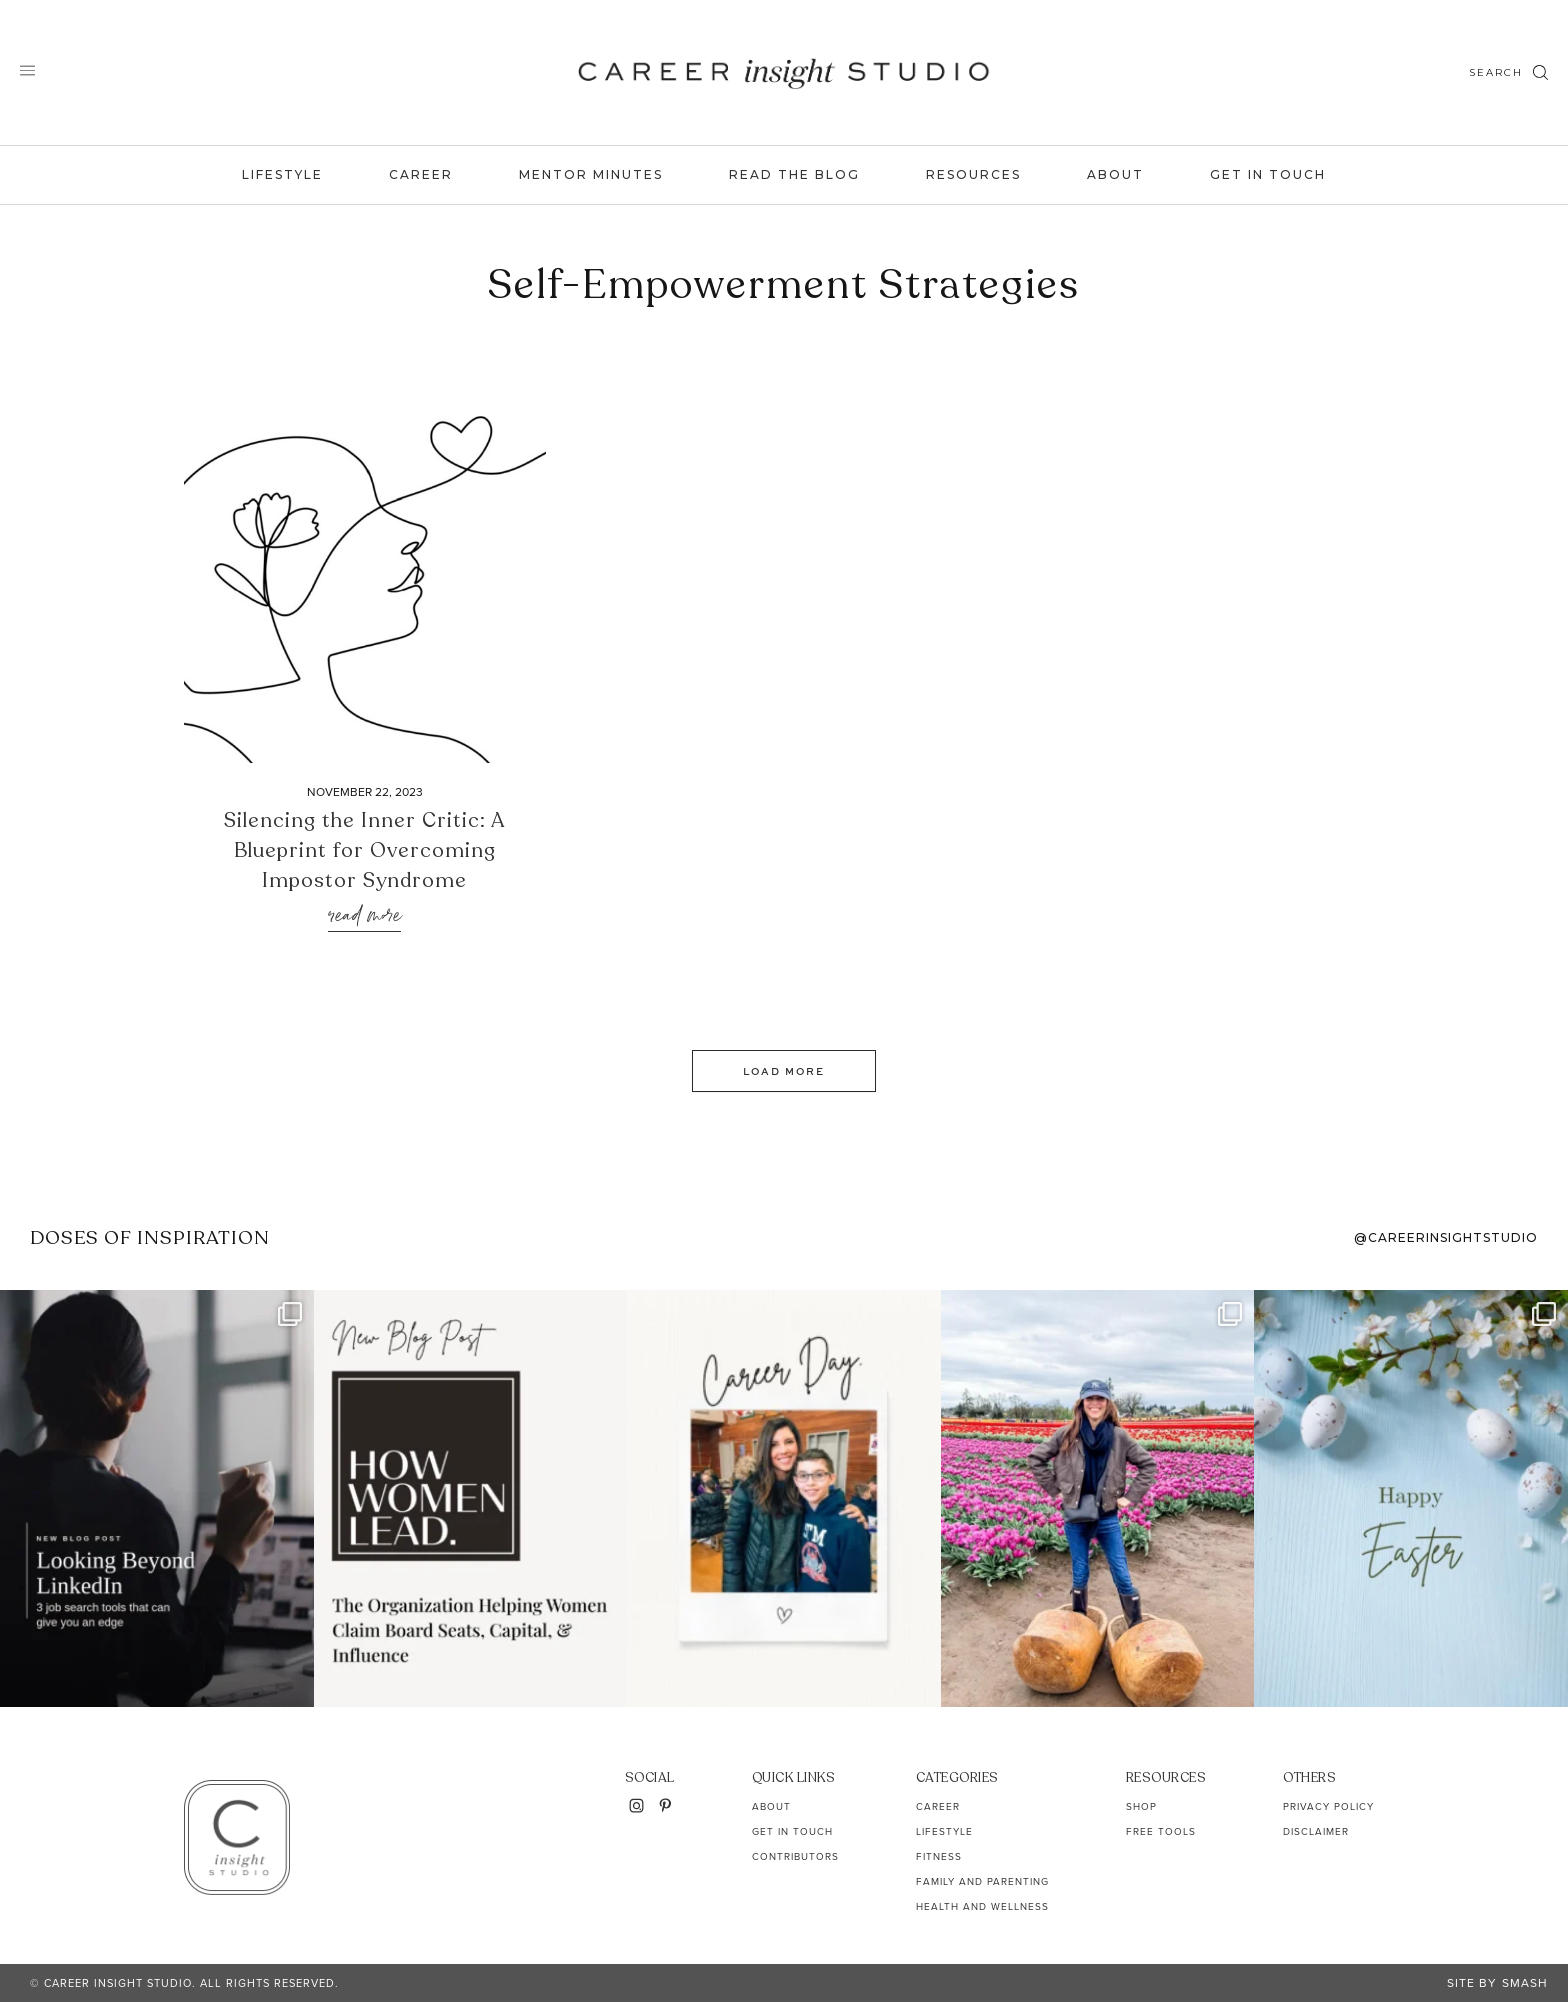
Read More (364, 916)
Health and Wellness (982, 1906)
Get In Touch (1268, 174)
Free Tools (1161, 1831)
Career (421, 174)
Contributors (795, 1856)
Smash (1525, 1983)
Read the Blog (794, 174)
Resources (973, 174)
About (1115, 174)
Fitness (939, 1856)
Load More (784, 1071)
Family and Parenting (982, 1881)
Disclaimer (1316, 1831)
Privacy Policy (1328, 1806)
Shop (1141, 1806)
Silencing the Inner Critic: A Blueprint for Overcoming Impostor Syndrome (364, 850)
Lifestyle (282, 174)
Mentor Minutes (591, 174)
